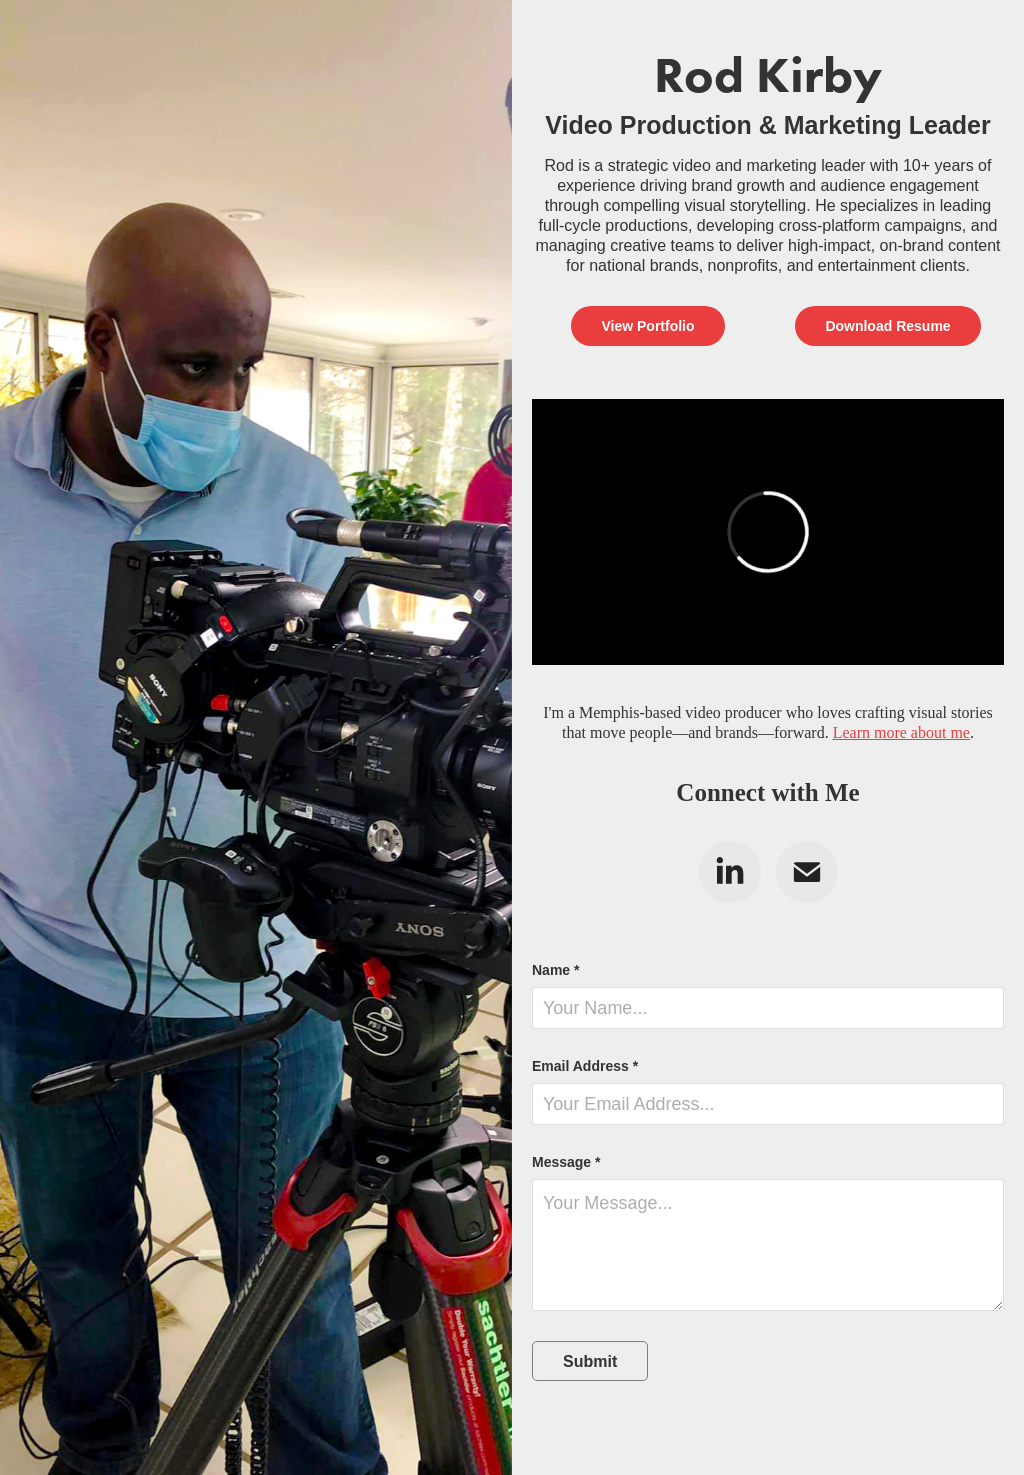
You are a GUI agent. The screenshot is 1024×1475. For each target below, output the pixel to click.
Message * (566, 1162)
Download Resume (887, 326)
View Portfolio (647, 326)
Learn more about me (901, 732)
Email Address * (585, 1066)
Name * (555, 970)
